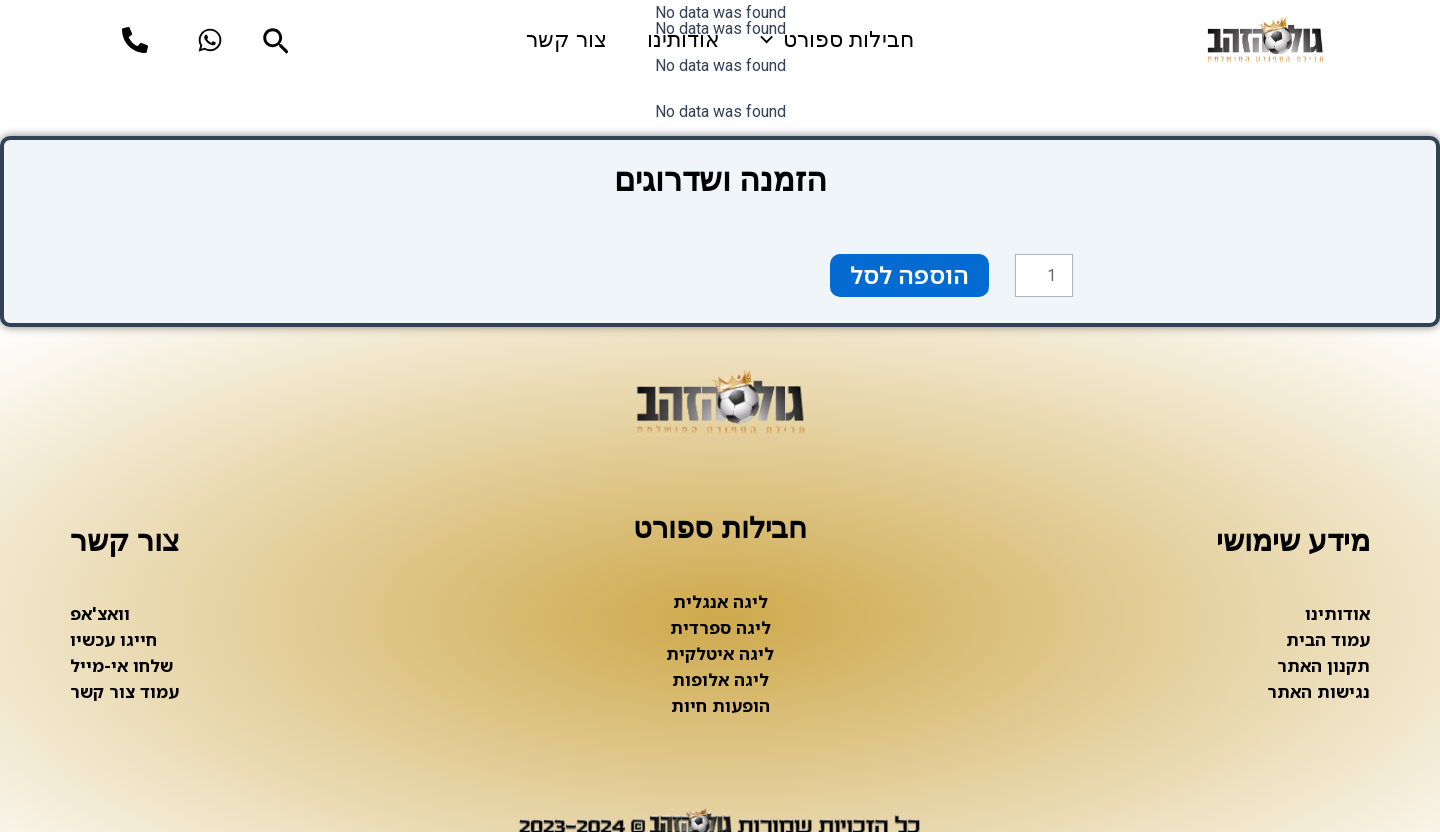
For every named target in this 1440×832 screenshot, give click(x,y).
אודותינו (683, 39)
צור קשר (566, 39)
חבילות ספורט (837, 40)
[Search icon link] (274, 44)
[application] (771, 40)
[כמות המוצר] (1044, 276)
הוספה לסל (909, 275)
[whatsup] (210, 40)
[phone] (135, 40)
